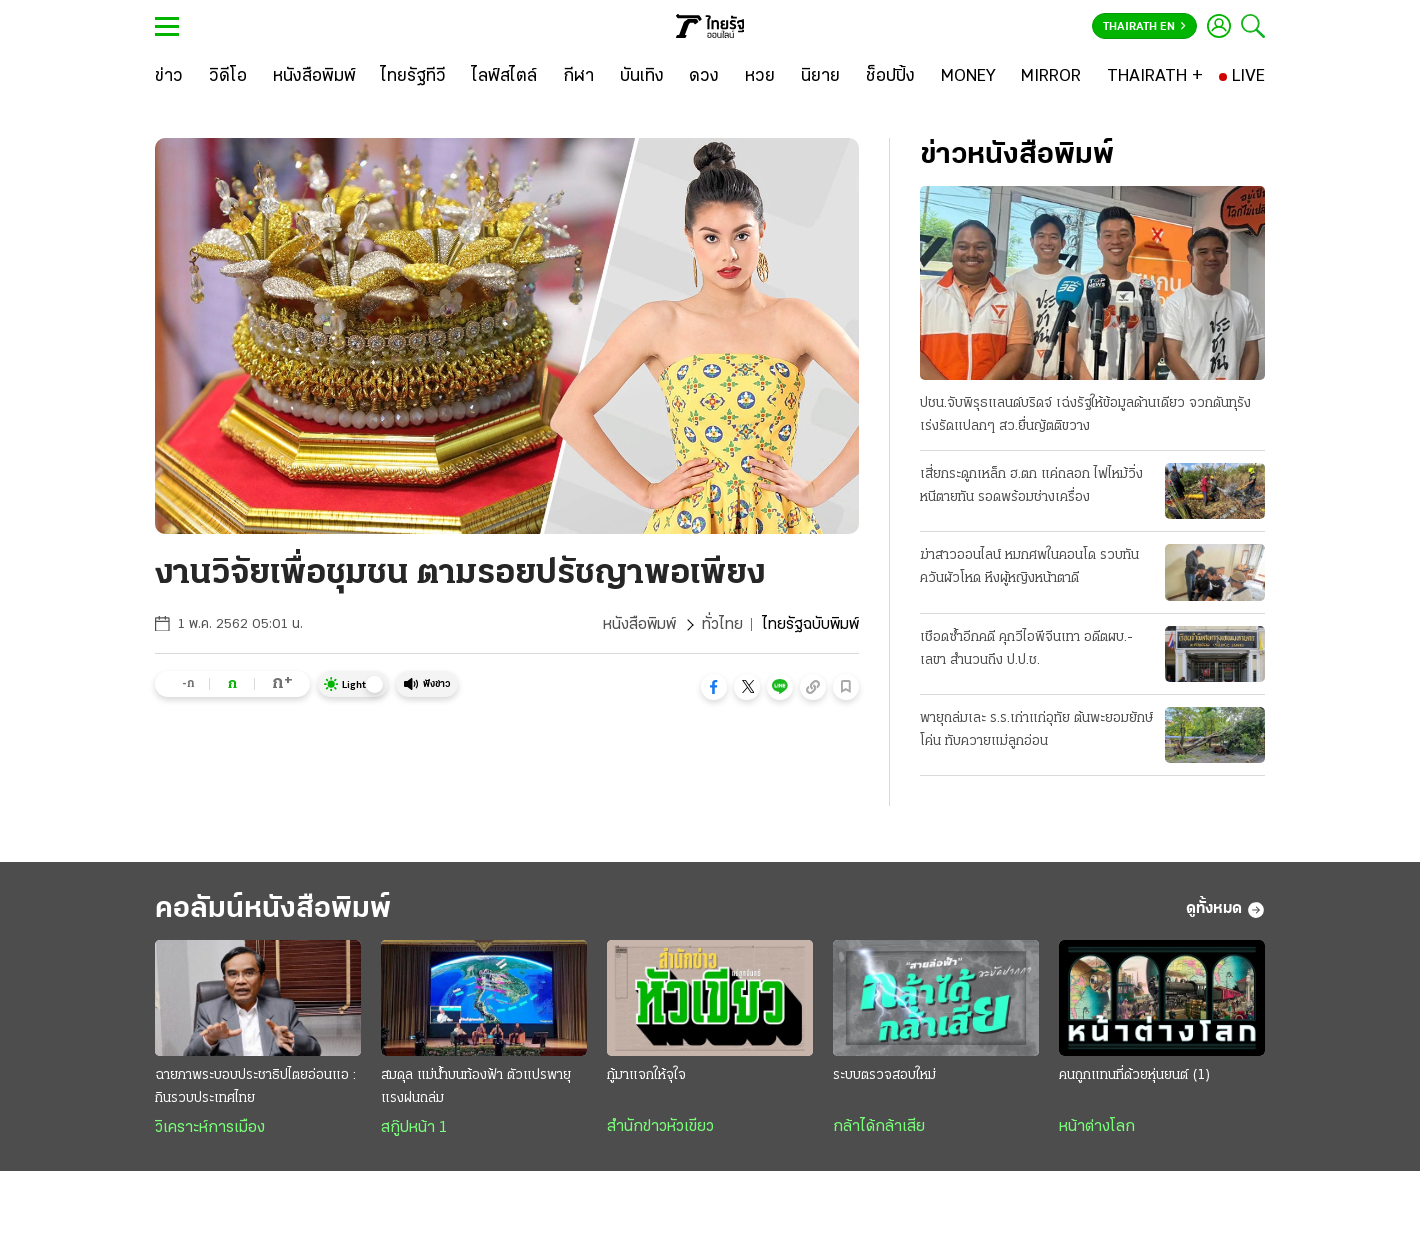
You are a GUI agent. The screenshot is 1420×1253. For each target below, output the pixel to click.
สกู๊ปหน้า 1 (414, 1128)
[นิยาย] (820, 77)
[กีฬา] (578, 77)
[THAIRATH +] (1155, 77)
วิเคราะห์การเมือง (210, 1128)
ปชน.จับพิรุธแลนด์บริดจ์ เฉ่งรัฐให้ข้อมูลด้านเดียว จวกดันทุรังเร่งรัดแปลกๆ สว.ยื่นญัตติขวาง (1085, 415)
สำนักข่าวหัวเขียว (660, 1127)
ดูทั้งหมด (1225, 910)
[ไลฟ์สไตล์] (504, 77)
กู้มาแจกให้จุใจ (646, 1075)
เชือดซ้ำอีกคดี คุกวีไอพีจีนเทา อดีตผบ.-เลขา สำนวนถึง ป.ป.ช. (1026, 649)
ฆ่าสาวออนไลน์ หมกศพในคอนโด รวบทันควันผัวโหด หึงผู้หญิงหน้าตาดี (1029, 567)
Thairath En (1144, 27)
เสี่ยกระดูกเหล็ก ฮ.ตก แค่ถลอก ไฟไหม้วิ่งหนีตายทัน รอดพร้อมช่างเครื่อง (1031, 486)
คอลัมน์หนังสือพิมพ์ (273, 909)
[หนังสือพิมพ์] (314, 77)
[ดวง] (704, 77)
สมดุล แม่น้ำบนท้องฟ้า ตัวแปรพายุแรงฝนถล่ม (476, 1087)
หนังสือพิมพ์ (639, 625)
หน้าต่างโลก (1097, 1127)
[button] (714, 687)
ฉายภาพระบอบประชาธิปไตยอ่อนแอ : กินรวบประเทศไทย (255, 1087)
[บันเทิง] (642, 77)
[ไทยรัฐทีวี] (413, 77)
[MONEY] (968, 77)
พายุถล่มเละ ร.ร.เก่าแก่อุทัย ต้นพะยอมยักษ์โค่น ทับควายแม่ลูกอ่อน (1036, 730)
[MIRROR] (1051, 77)
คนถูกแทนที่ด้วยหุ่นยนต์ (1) (1135, 1075)
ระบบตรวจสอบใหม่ (884, 1075)
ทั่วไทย (722, 625)
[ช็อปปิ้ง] (890, 77)
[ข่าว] (169, 77)
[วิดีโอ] (228, 77)
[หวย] (760, 77)
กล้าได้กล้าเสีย (879, 1127)
